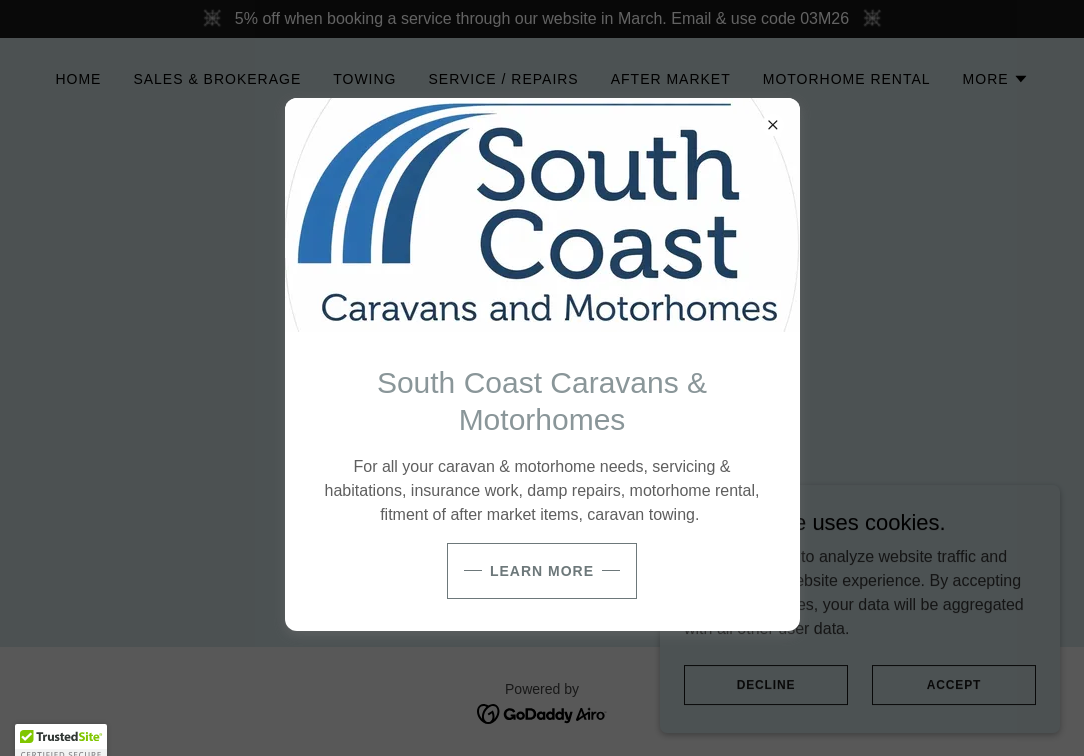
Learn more (542, 571)
